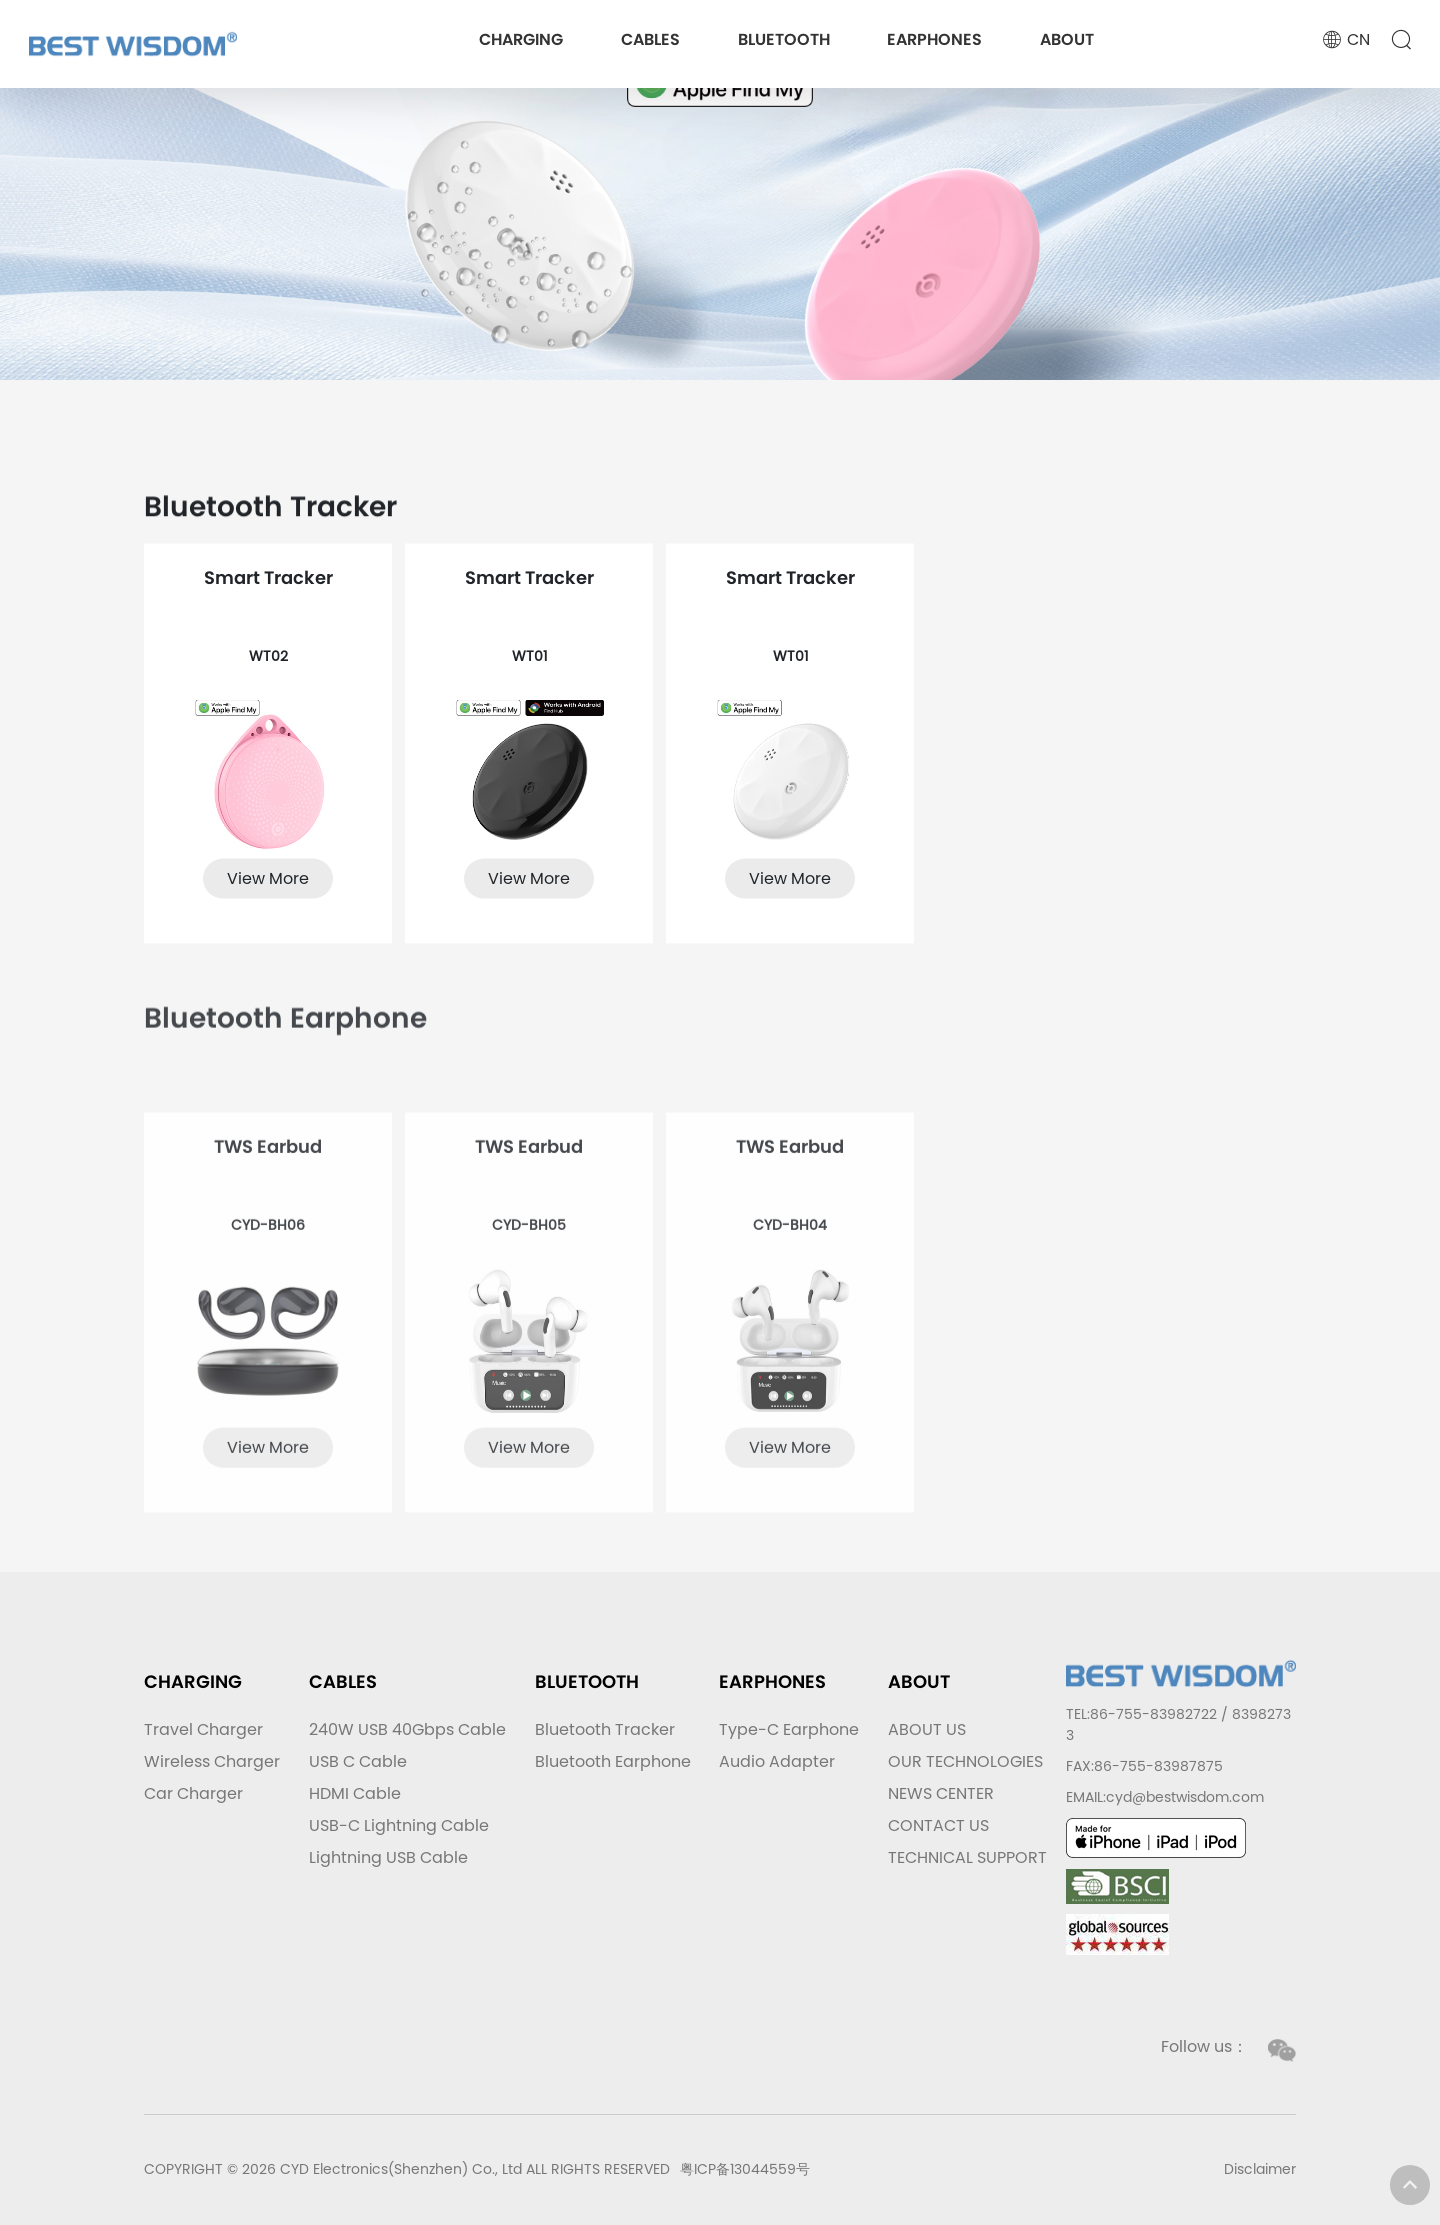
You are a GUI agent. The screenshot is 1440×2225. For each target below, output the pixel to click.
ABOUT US (927, 1729)
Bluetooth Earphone (613, 1761)
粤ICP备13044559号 (745, 2169)
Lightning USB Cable (388, 1857)
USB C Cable (358, 1761)
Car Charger (193, 1793)
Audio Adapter (777, 1761)
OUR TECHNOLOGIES (965, 1761)
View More (268, 903)
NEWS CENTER (941, 1793)
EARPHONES (934, 39)
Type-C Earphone (789, 1729)
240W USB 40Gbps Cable (407, 1729)
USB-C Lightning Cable (399, 1825)
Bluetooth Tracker (605, 1729)
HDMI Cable (355, 1793)
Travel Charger (203, 1729)
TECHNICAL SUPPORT (967, 1857)
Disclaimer (1260, 2169)
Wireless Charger (212, 1761)
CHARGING (521, 39)
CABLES (650, 39)
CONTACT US (938, 1825)
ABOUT (1067, 39)
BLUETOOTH (784, 39)
